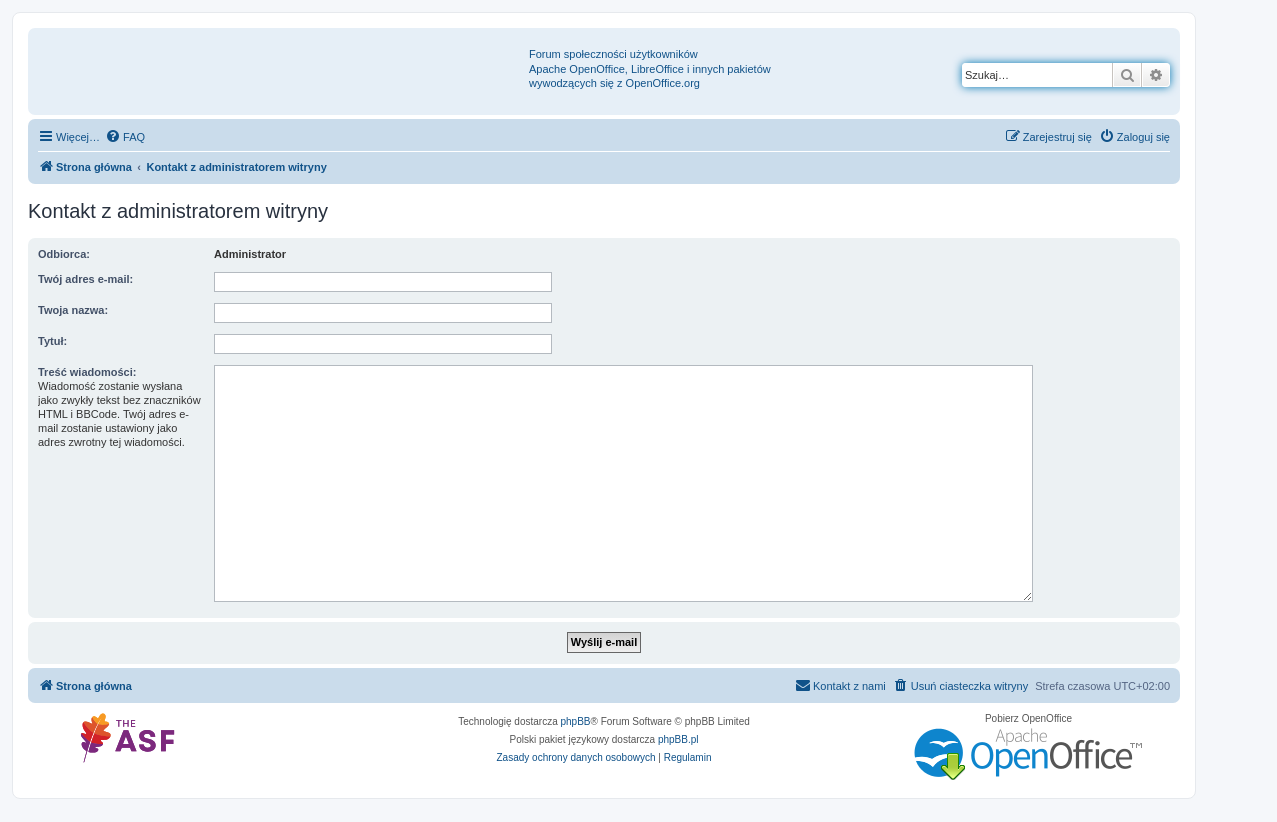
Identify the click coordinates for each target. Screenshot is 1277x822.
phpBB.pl (678, 739)
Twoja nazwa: (73, 310)
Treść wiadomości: (87, 372)
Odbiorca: (64, 254)
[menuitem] (125, 137)
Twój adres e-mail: (85, 279)
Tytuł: (52, 341)
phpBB (576, 721)
